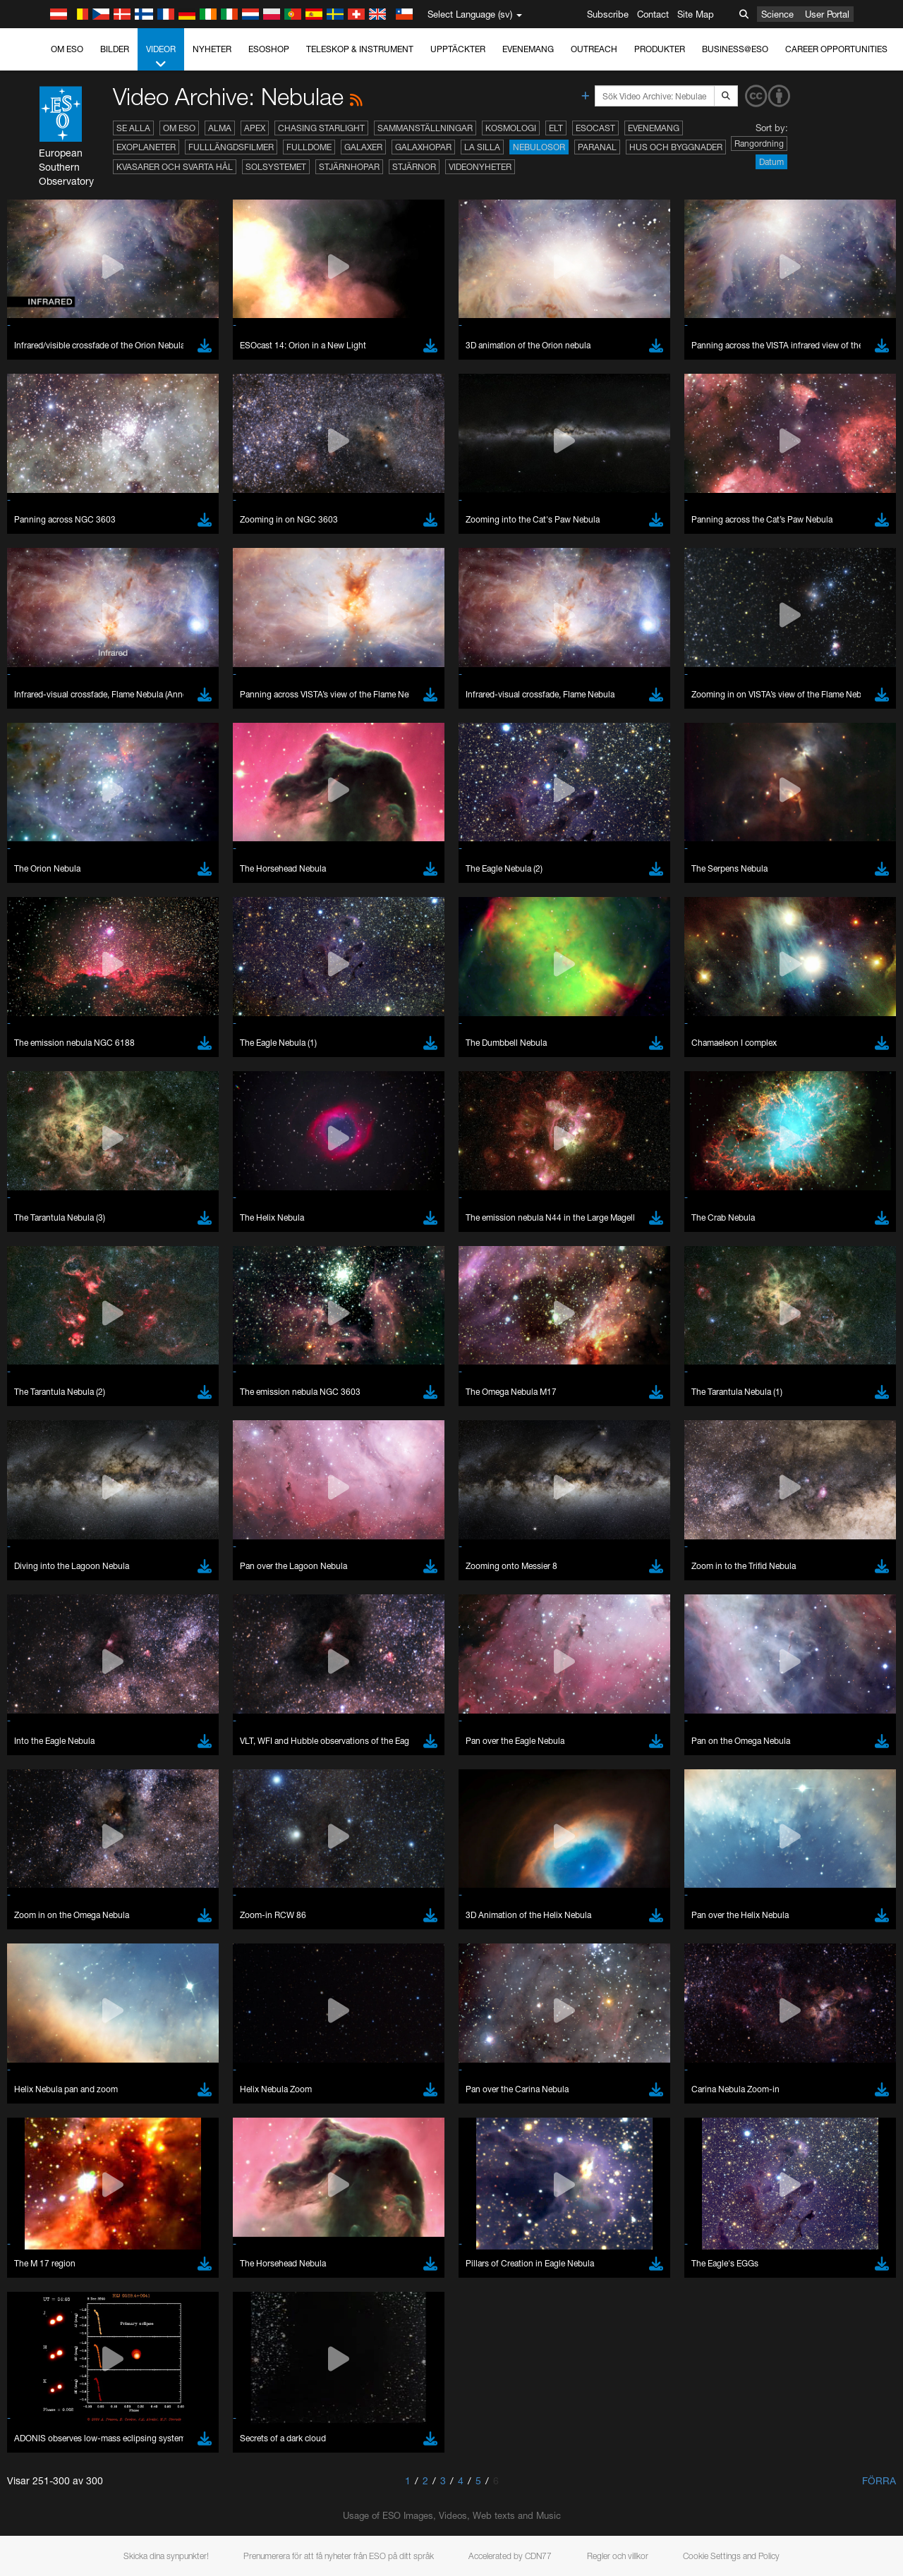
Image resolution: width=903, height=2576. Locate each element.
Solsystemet (276, 166)
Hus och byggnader (675, 147)
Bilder (114, 49)
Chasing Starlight (321, 128)
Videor (161, 57)
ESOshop (268, 49)
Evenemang (528, 49)
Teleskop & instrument (359, 49)
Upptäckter (457, 49)
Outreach (594, 49)
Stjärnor (414, 166)
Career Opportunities (836, 49)
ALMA (219, 128)
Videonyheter (480, 166)
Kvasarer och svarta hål (174, 166)
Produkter (659, 49)
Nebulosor (539, 147)
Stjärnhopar (349, 166)
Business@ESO (735, 49)
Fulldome (309, 147)
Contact (653, 14)
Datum (771, 162)
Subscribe (608, 14)
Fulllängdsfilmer (231, 147)
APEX (254, 128)
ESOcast (595, 128)
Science (777, 14)
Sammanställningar (425, 128)
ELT (556, 128)
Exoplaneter (146, 147)
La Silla (482, 147)
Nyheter (212, 49)
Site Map (695, 14)
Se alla (133, 128)
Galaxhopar (423, 147)
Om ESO (67, 49)
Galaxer (363, 147)
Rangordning (759, 143)
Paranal (597, 147)
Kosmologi (510, 128)
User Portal (827, 14)
